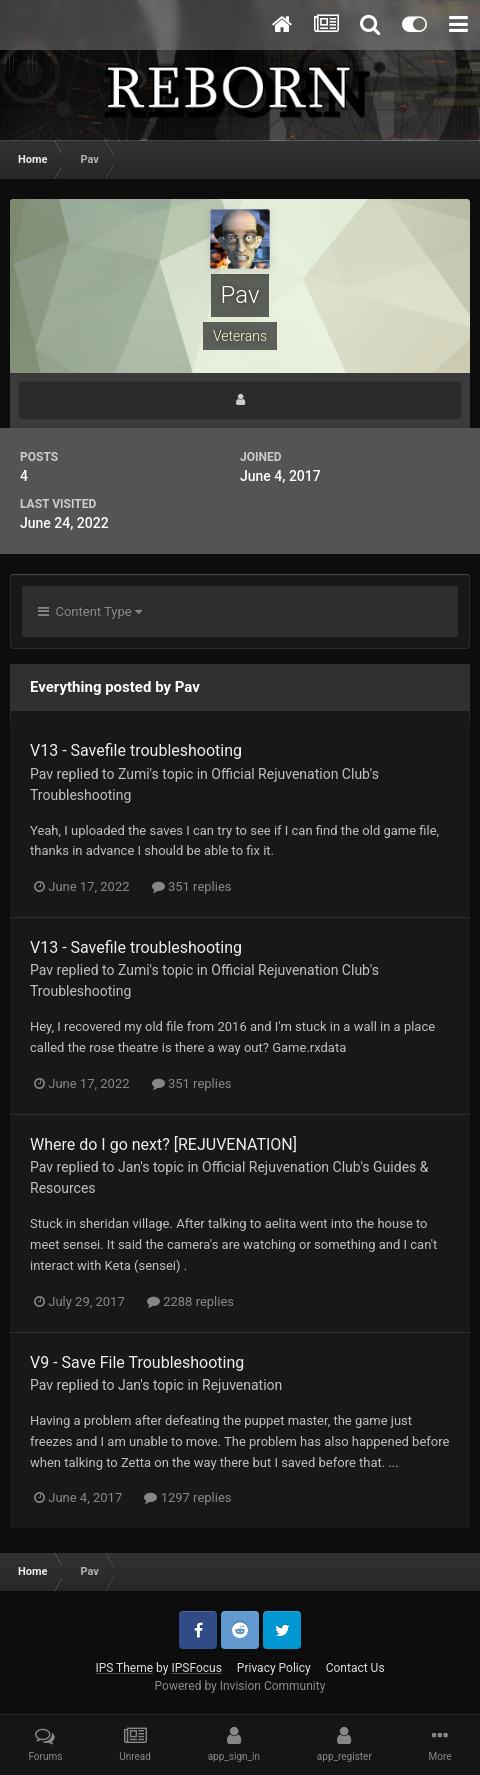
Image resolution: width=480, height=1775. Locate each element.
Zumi (134, 774)
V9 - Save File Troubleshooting (137, 1362)
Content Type (90, 611)
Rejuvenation (242, 1385)
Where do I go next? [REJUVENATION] (163, 1144)
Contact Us (355, 1668)
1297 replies (187, 1497)
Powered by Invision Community (240, 1686)
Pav (41, 774)
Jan (129, 1167)
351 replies (192, 886)
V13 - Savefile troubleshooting (136, 750)
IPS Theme (124, 1668)
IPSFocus (196, 1668)
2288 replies (190, 1301)
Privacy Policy (274, 1668)
